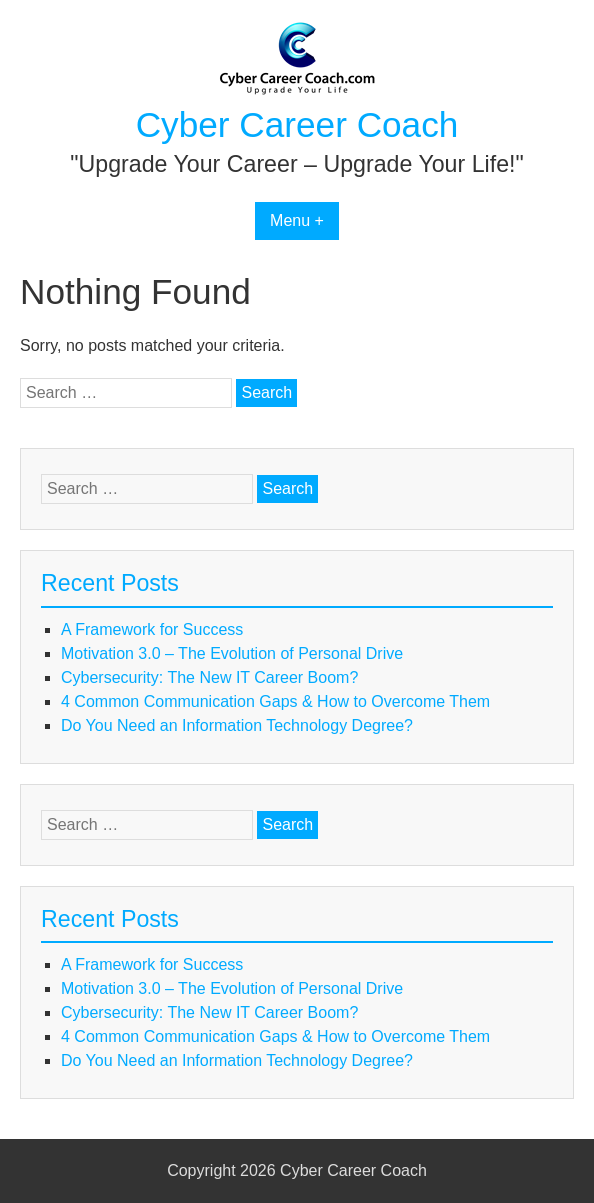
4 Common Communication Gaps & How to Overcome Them (275, 701)
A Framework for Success (152, 629)
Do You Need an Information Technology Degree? (237, 725)
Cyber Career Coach (297, 124)
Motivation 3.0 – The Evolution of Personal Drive (232, 653)
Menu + (297, 220)
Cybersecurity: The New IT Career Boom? (209, 677)
